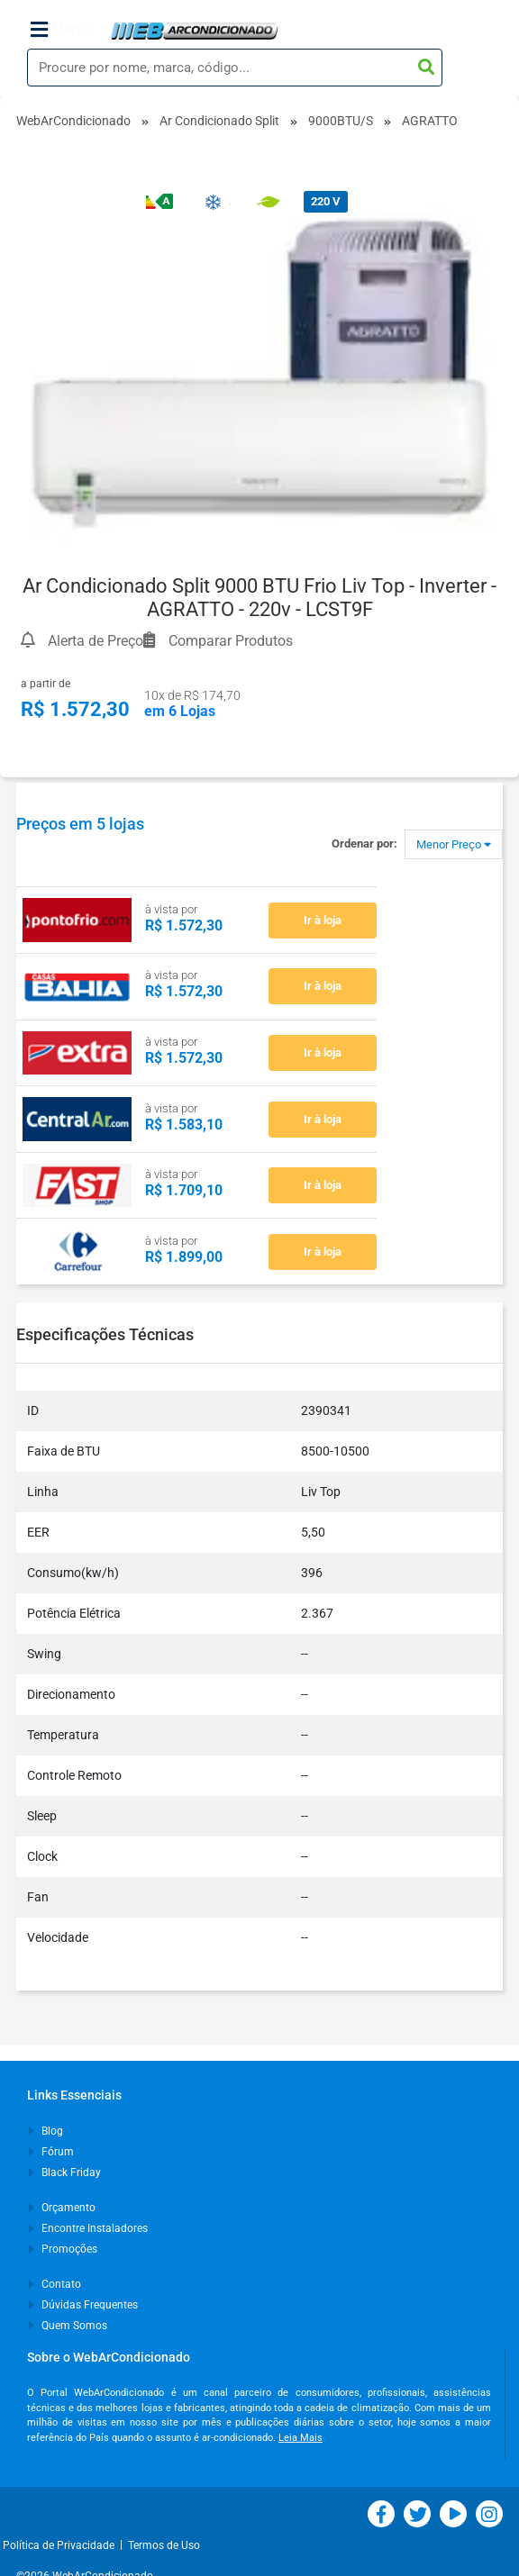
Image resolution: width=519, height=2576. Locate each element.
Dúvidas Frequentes (83, 2305)
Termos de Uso (164, 2545)
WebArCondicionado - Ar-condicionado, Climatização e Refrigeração (194, 31)
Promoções (63, 2249)
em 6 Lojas (179, 711)
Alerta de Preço (82, 637)
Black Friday (65, 2172)
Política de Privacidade (61, 2545)
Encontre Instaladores (88, 2228)
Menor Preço (453, 844)
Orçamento (62, 2207)
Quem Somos (68, 2325)
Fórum (51, 2151)
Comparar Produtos (218, 637)
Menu (59, 30)
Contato (55, 2284)
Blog (46, 2131)
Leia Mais (300, 2438)
